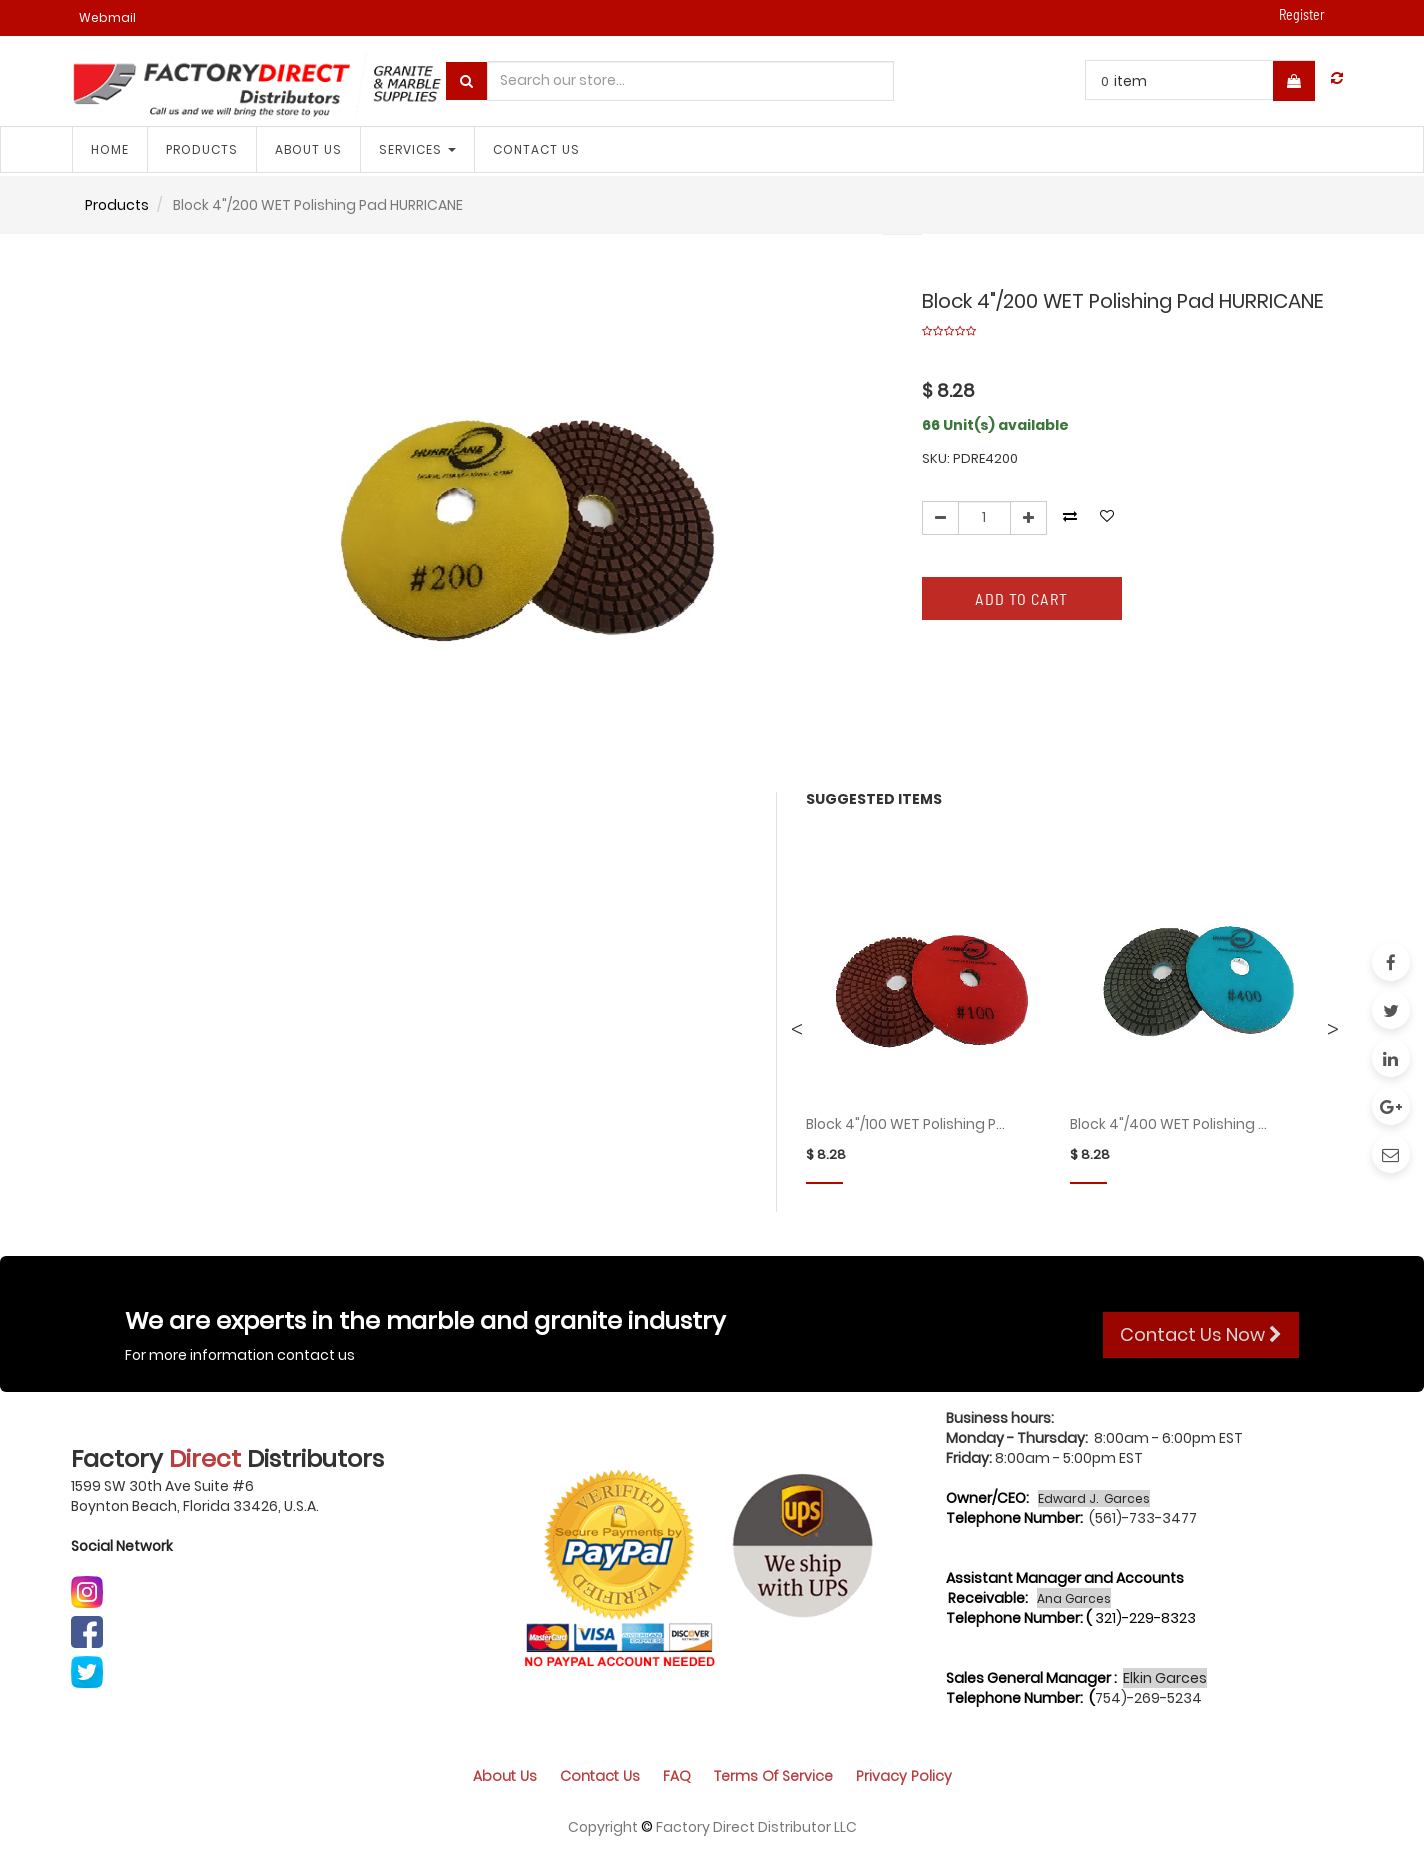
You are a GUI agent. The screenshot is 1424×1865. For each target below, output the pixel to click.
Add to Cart (1021, 598)
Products (117, 205)
